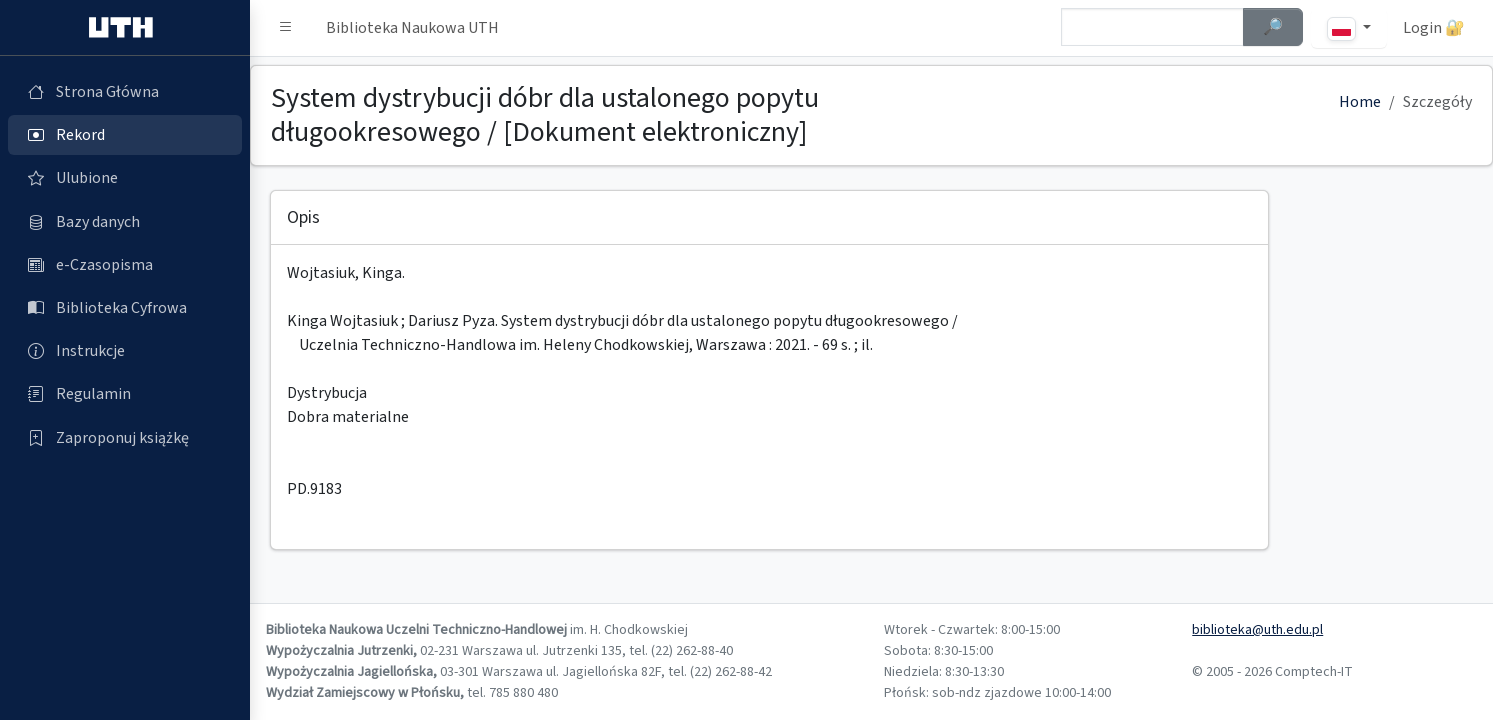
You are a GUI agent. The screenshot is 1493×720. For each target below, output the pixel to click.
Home (1360, 102)
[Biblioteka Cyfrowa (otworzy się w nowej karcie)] (125, 308)
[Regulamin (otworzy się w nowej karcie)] (125, 394)
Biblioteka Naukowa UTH (412, 28)
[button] (286, 28)
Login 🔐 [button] (1434, 28)
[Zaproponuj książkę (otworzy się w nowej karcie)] (125, 438)
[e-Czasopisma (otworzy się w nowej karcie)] (125, 265)
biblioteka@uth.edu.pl (1257, 630)
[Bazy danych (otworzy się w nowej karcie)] (125, 222)
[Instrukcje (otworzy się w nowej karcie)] (125, 351)
